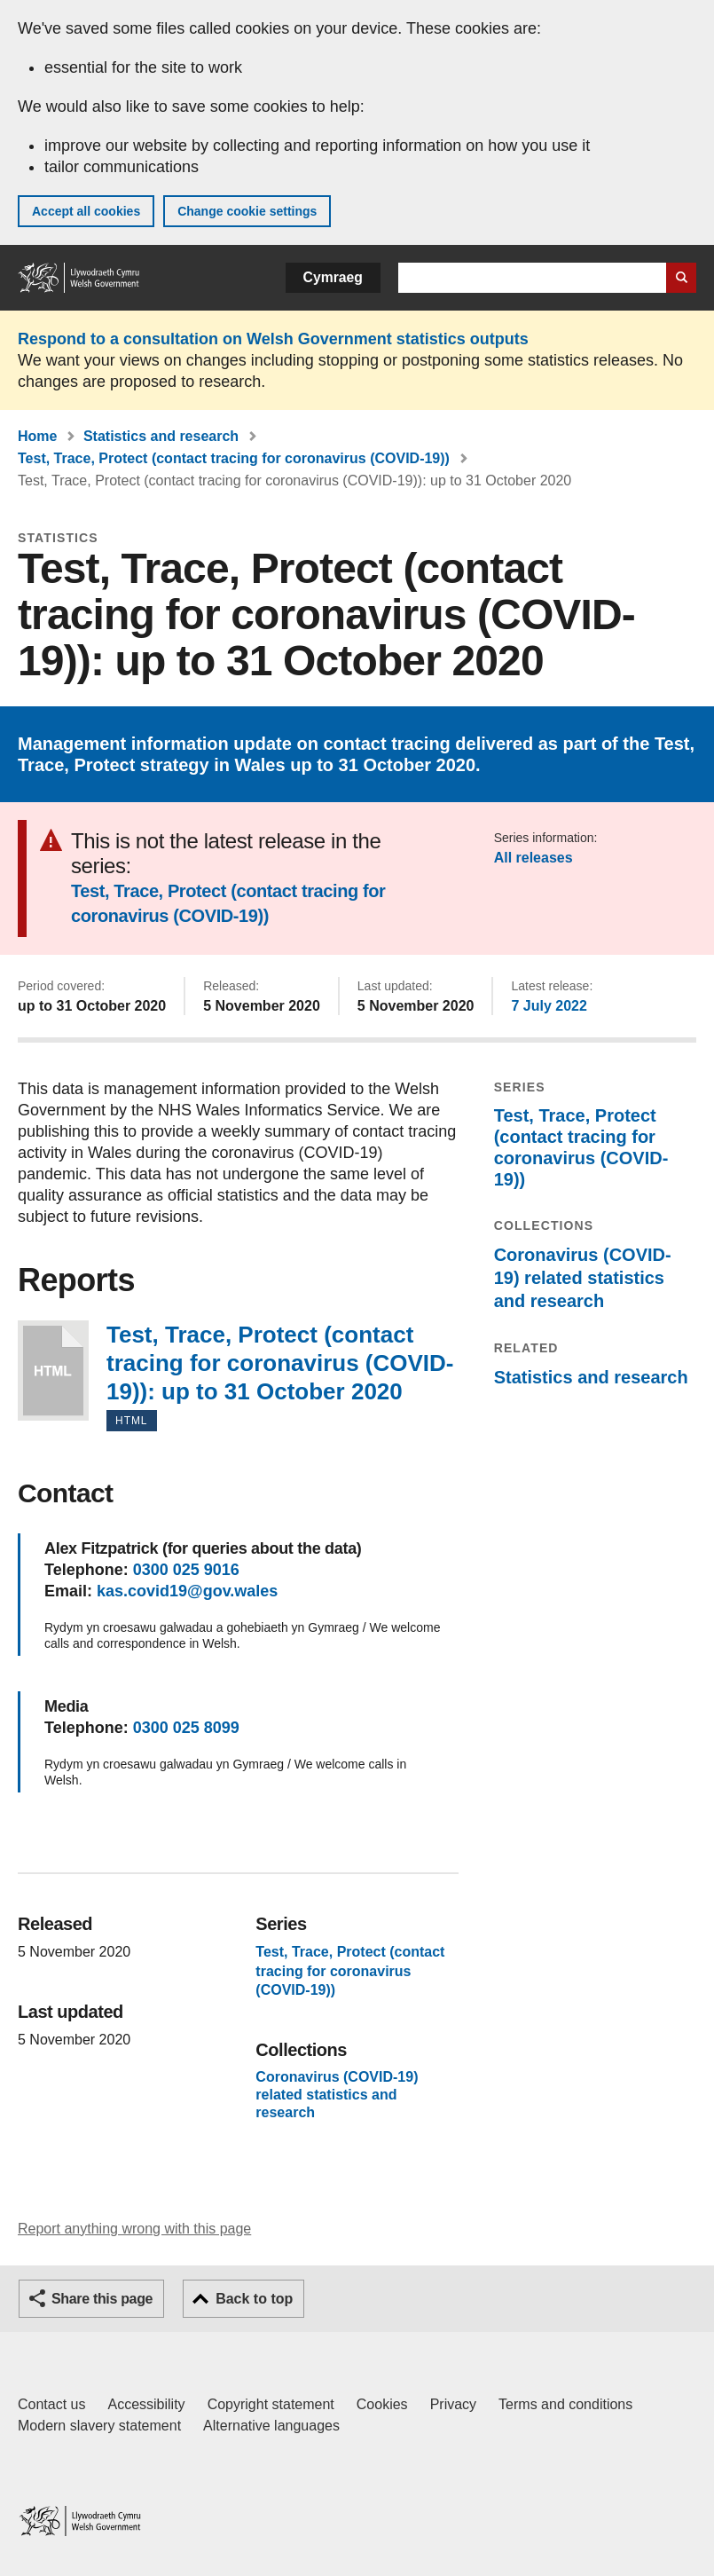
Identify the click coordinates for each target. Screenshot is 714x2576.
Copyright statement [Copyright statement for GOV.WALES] (271, 2404)
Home (37, 436)
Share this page (102, 2298)
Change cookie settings (247, 211)
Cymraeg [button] (333, 277)
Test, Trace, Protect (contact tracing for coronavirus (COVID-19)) (234, 458)
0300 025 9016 (186, 1570)
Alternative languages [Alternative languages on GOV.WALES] (271, 2425)
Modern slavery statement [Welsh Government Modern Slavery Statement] (99, 2425)
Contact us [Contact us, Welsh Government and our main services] (51, 2404)
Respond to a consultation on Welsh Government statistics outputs (273, 339)
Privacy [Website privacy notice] (453, 2404)
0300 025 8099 (186, 1728)
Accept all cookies (86, 211)
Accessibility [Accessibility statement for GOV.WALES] (145, 2404)
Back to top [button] (254, 2298)
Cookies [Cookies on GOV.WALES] (382, 2404)
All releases (533, 857)
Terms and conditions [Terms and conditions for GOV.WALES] (565, 2404)
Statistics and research (161, 436)
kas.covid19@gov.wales (187, 1591)
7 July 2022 (548, 1005)
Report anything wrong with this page (134, 2228)
